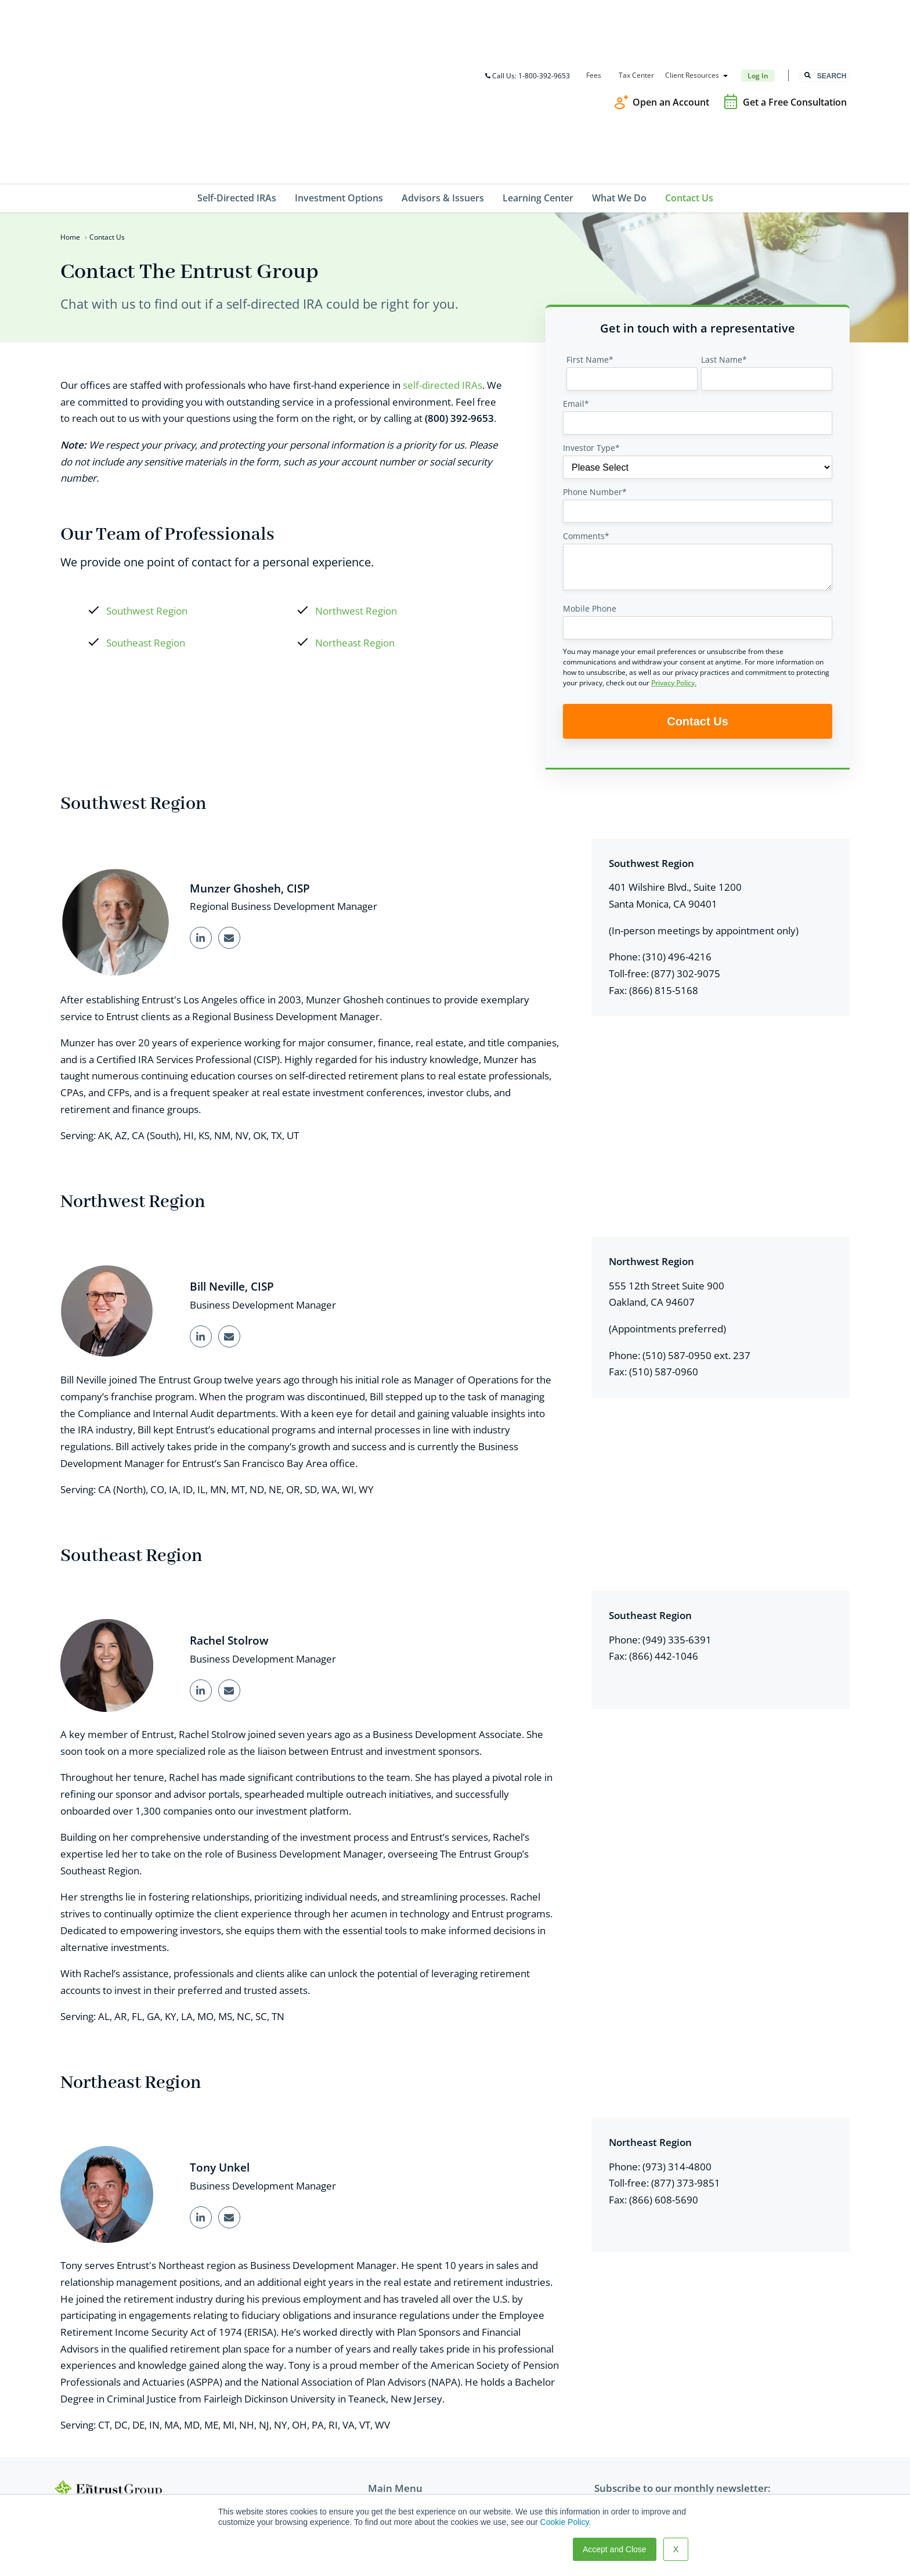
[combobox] (824, 12)
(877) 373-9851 (685, 2059)
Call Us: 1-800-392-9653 (527, 12)
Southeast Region (145, 516)
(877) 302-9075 (685, 846)
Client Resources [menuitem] (691, 12)
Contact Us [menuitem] (689, 70)
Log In (757, 12)
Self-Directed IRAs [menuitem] (236, 70)
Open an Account (671, 38)
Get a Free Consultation (795, 38)
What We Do (392, 2458)
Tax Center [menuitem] (635, 12)
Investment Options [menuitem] (339, 70)
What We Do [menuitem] (619, 70)
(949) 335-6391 (677, 1513)
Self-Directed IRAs (403, 2391)
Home (70, 109)
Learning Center (399, 2441)
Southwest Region (146, 483)
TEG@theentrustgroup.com (125, 2460)
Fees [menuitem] (593, 12)
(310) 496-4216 (677, 829)
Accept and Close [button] (615, 2549)
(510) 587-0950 (677, 1228)
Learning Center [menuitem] (538, 70)
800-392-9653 (98, 2412)
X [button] (675, 2549)
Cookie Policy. (565, 2522)
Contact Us (389, 2475)
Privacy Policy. (673, 555)
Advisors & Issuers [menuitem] (443, 70)
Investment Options (406, 2408)
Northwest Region (356, 483)
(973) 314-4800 (677, 2042)
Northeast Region (355, 516)
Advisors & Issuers (403, 2425)
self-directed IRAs (442, 257)
